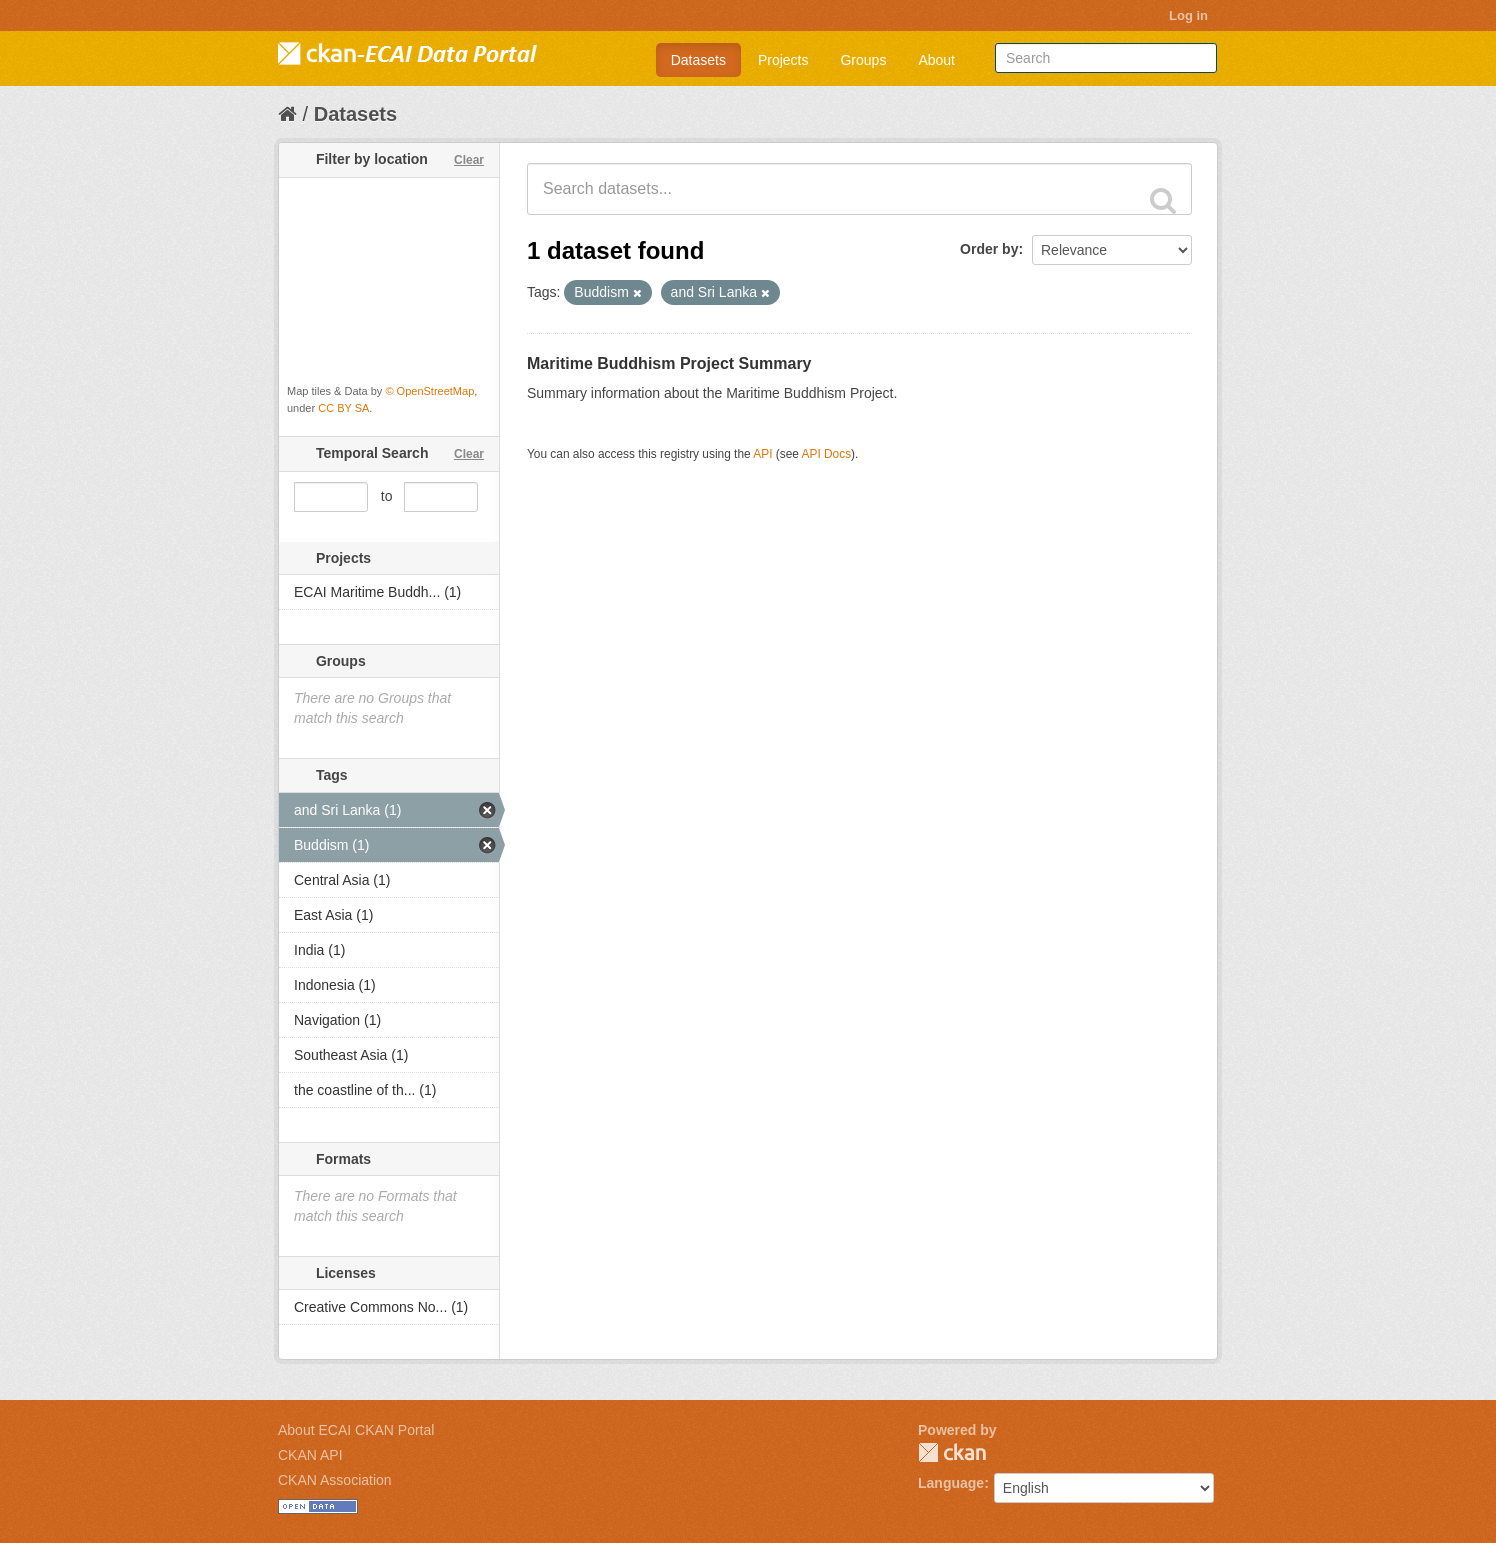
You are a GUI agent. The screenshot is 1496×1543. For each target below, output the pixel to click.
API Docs (827, 454)
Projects (783, 60)
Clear (469, 160)
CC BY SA (343, 408)
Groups (863, 60)
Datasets (698, 60)
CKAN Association (335, 1480)
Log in (1188, 15)
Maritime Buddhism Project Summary (669, 363)
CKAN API (310, 1455)
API (762, 454)
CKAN (952, 1452)
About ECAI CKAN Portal (356, 1430)
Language (951, 1483)
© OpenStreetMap (429, 391)
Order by (989, 249)
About (936, 60)
